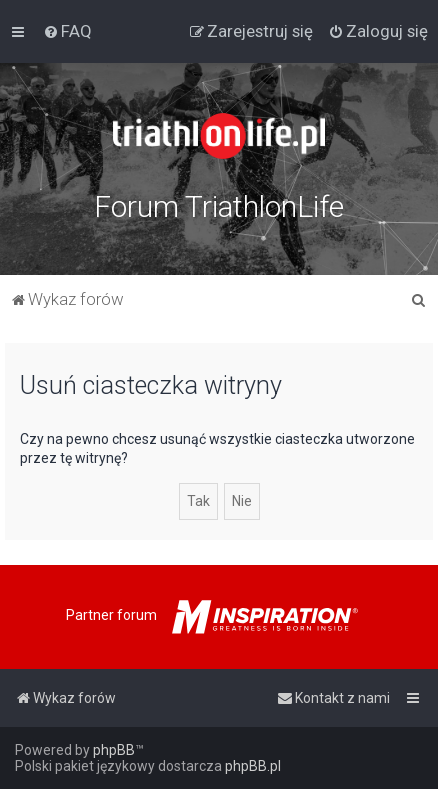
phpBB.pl (253, 766)
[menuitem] (67, 31)
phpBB (114, 750)
